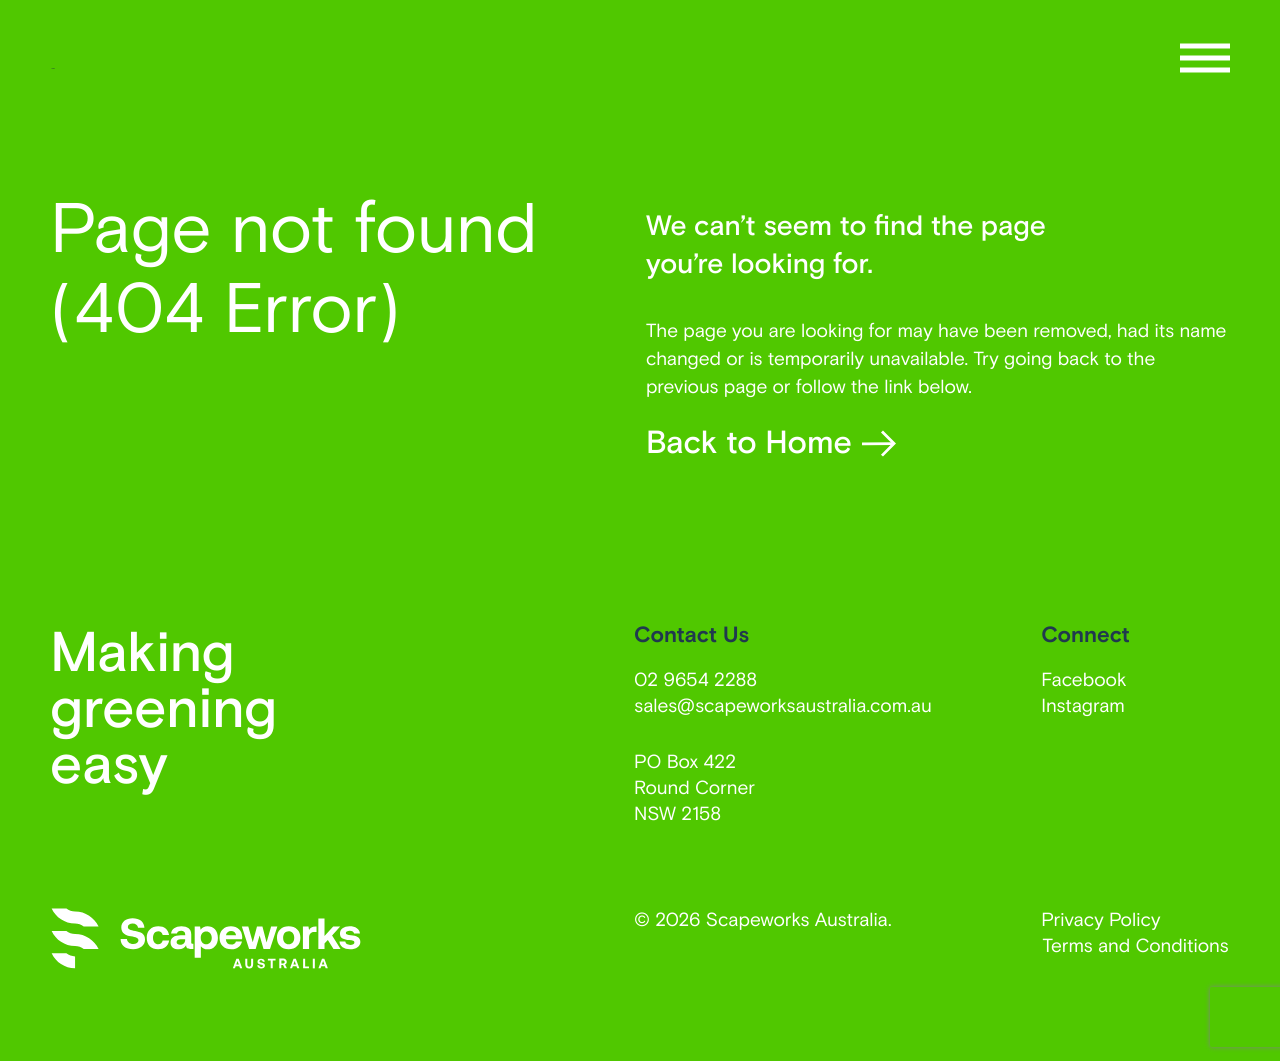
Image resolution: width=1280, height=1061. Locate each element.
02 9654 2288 (695, 678)
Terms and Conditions (1136, 944)
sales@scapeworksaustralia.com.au (783, 704)
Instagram (1083, 704)
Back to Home (771, 441)
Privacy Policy (1100, 918)
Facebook (1083, 678)
